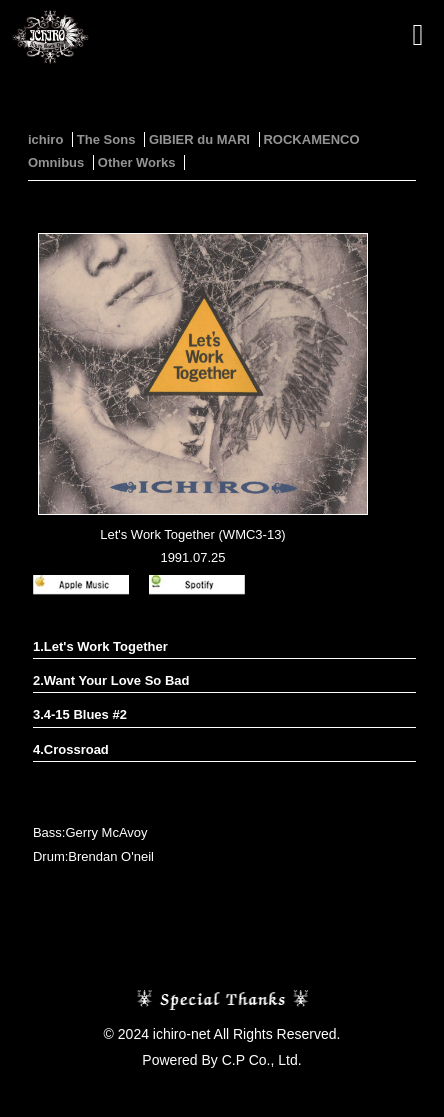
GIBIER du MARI (199, 139)
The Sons (106, 139)
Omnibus (56, 162)
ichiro (45, 139)
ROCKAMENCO (311, 139)
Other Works (137, 162)
